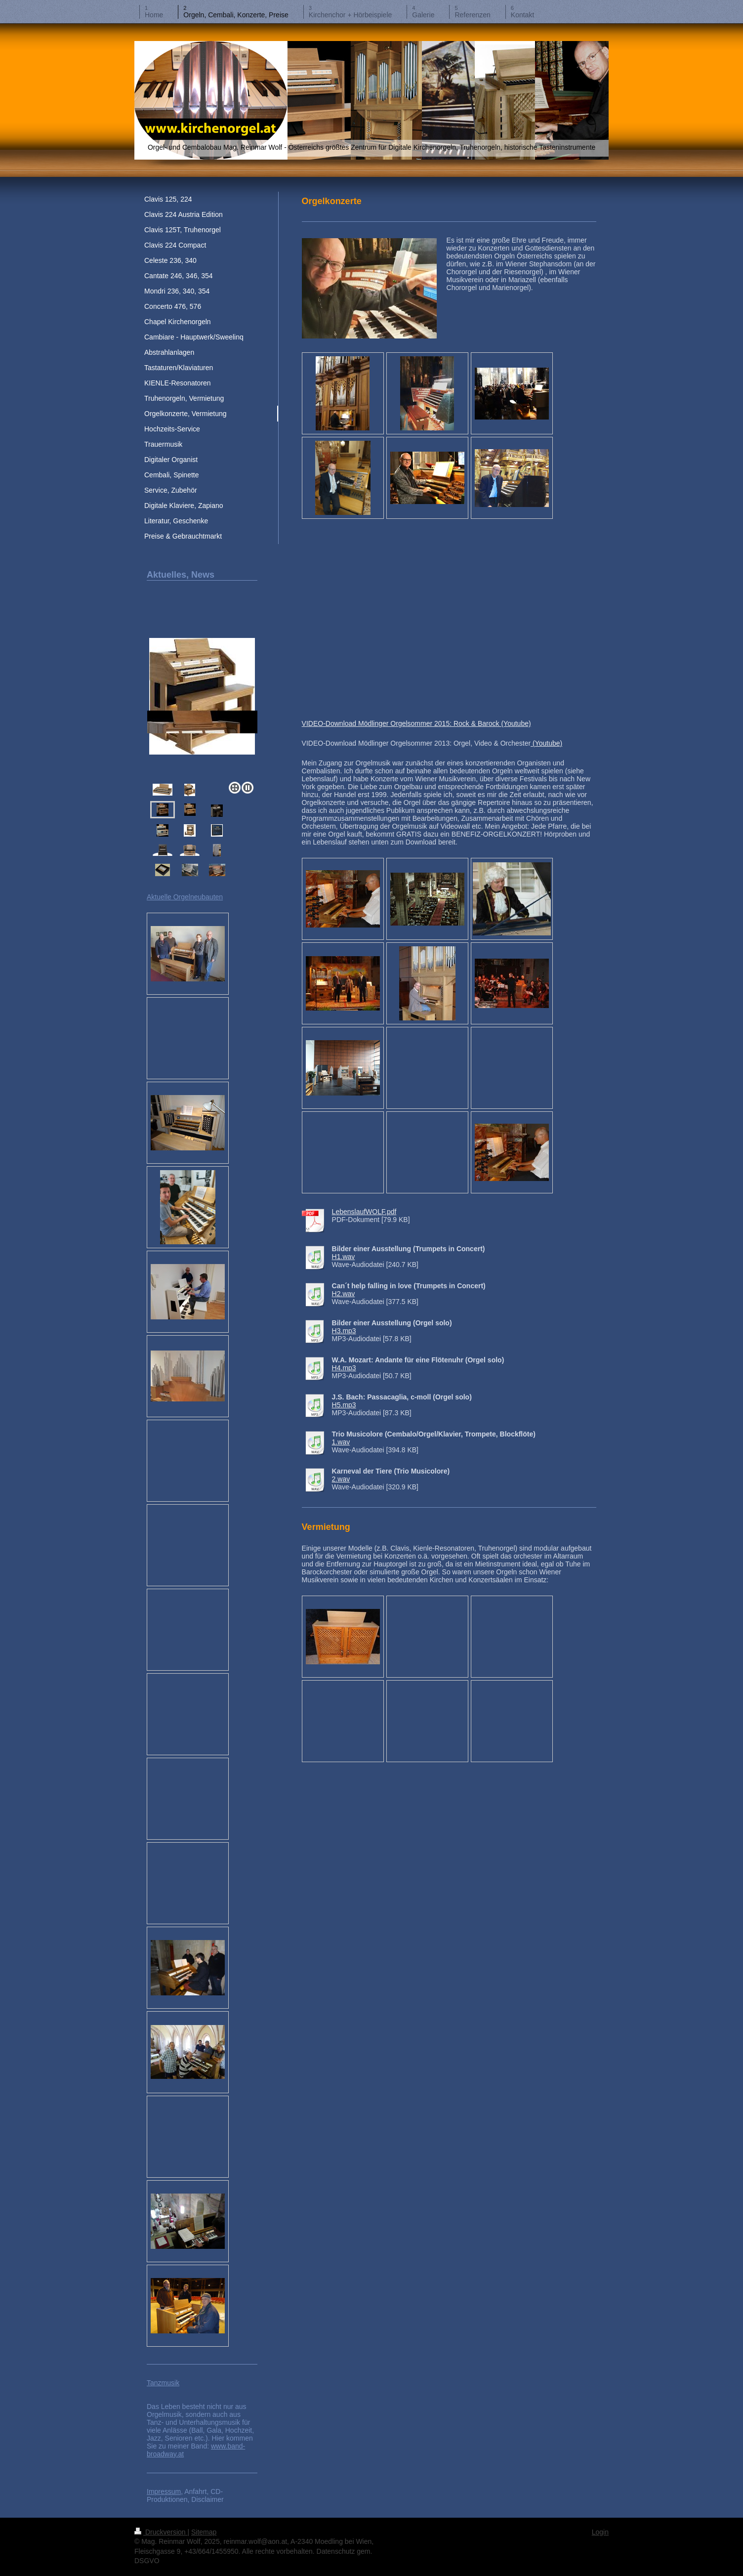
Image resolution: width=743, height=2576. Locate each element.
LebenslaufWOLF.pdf (364, 1212)
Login (600, 2532)
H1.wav (343, 1257)
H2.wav (343, 1294)
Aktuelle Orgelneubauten (185, 897)
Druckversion (160, 2532)
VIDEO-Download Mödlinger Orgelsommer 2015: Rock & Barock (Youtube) (416, 723)
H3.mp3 (344, 1331)
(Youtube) (546, 743)
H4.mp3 (344, 1368)
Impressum (164, 2491)
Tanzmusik (163, 2383)
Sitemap (203, 2532)
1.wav (341, 1442)
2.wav (341, 1479)
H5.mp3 (344, 1405)
